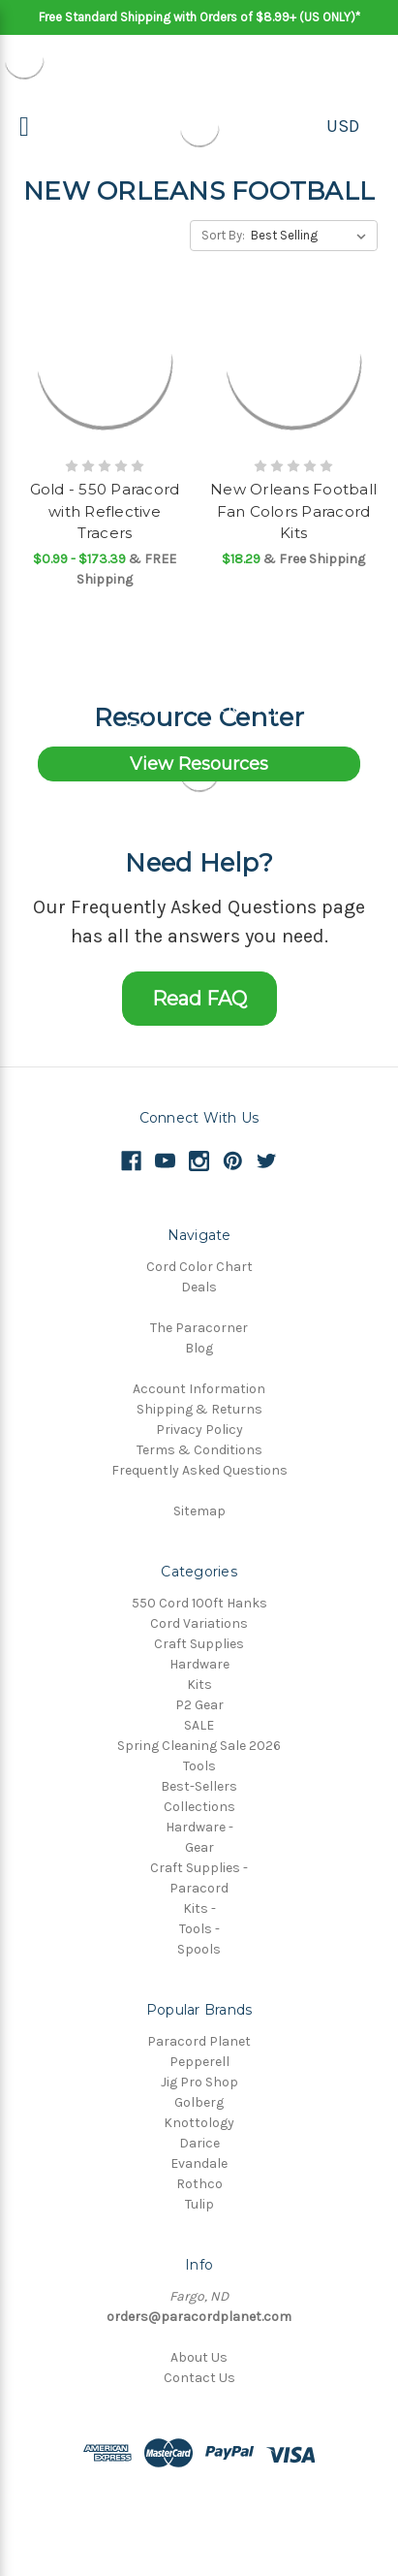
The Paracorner (199, 1328)
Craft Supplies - (199, 1868)
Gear (199, 1847)
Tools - (199, 1929)
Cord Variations (199, 1623)
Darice (199, 2143)
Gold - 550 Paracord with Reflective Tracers (105, 511)
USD (342, 126)
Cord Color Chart (199, 1266)
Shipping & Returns (199, 1409)
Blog (199, 1348)
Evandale (199, 2163)
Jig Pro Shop (199, 2082)
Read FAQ (199, 998)
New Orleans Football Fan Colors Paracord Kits (293, 511)
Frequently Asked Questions (199, 1470)
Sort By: (223, 235)
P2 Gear (199, 1705)
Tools (199, 1766)
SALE (199, 1725)
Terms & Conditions (199, 1450)
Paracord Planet (199, 2041)
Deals (199, 1287)
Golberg (199, 2102)
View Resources (199, 764)
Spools (199, 1949)
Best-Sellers (199, 1786)
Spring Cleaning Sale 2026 (199, 1745)
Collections (199, 1806)
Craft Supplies (199, 1644)
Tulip (199, 2204)
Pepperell (199, 2061)
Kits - (199, 1908)
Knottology (199, 2123)
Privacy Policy (199, 1429)
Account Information (199, 1389)
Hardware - (199, 1827)
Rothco (199, 2184)
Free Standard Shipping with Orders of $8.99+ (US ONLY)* (199, 17)
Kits (199, 1684)
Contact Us (199, 2377)
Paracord (199, 1888)
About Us (199, 2357)
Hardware (199, 1664)
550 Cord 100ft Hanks (199, 1603)
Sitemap (199, 1511)
